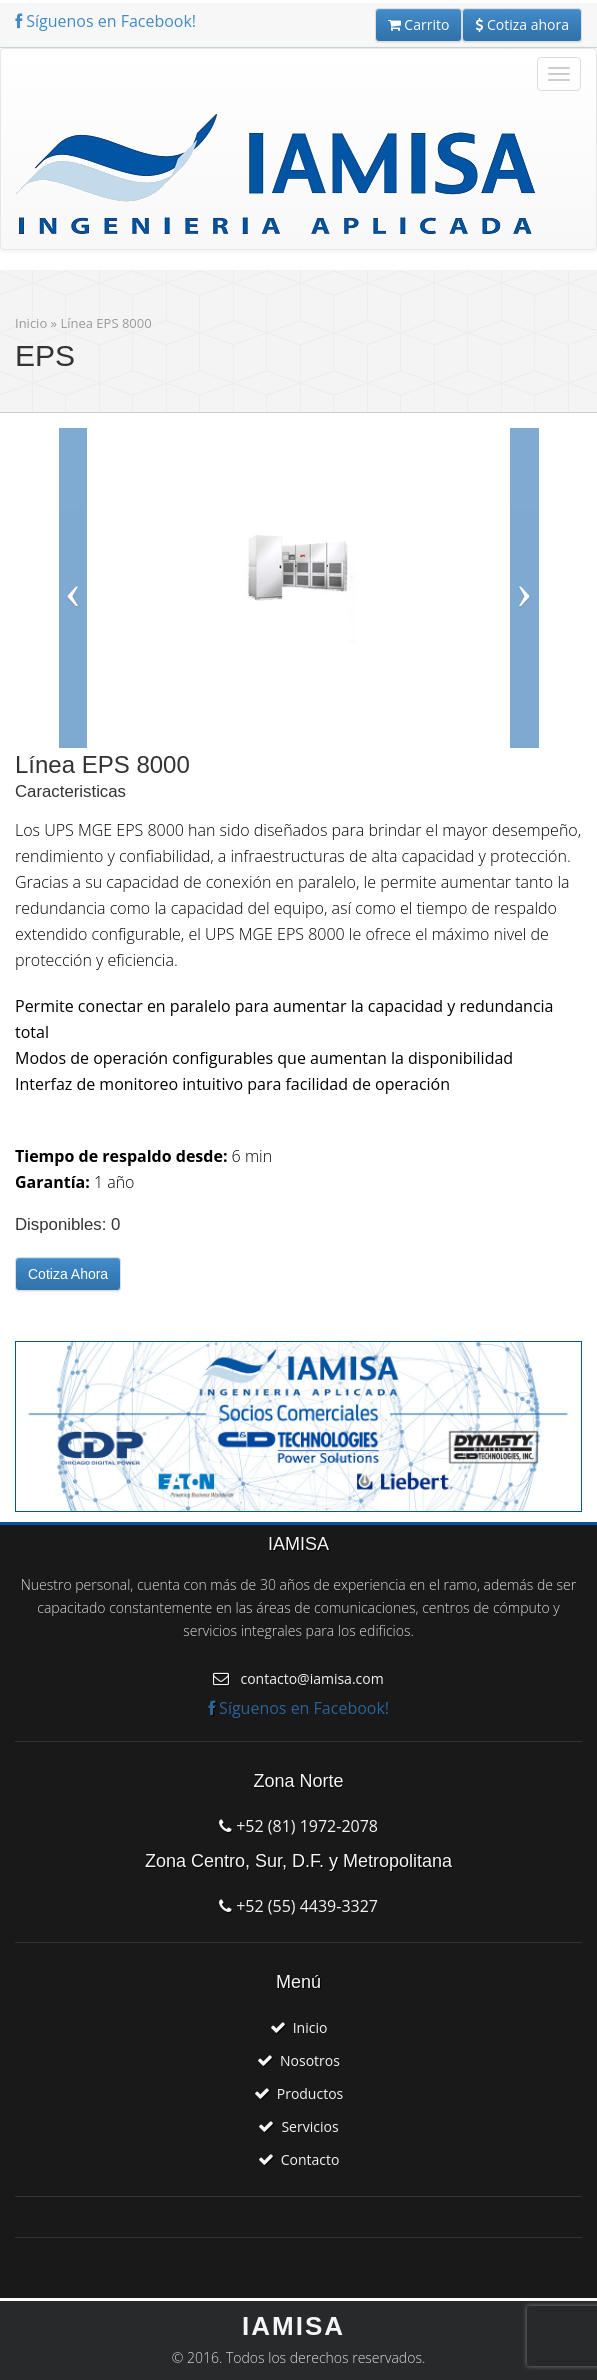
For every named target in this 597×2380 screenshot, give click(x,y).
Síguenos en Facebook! (105, 21)
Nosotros (310, 2060)
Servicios (309, 2126)
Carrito (419, 24)
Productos (310, 2093)
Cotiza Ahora (68, 1274)
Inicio (31, 323)
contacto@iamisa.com (311, 1678)
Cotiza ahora (522, 24)
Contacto (310, 2159)
